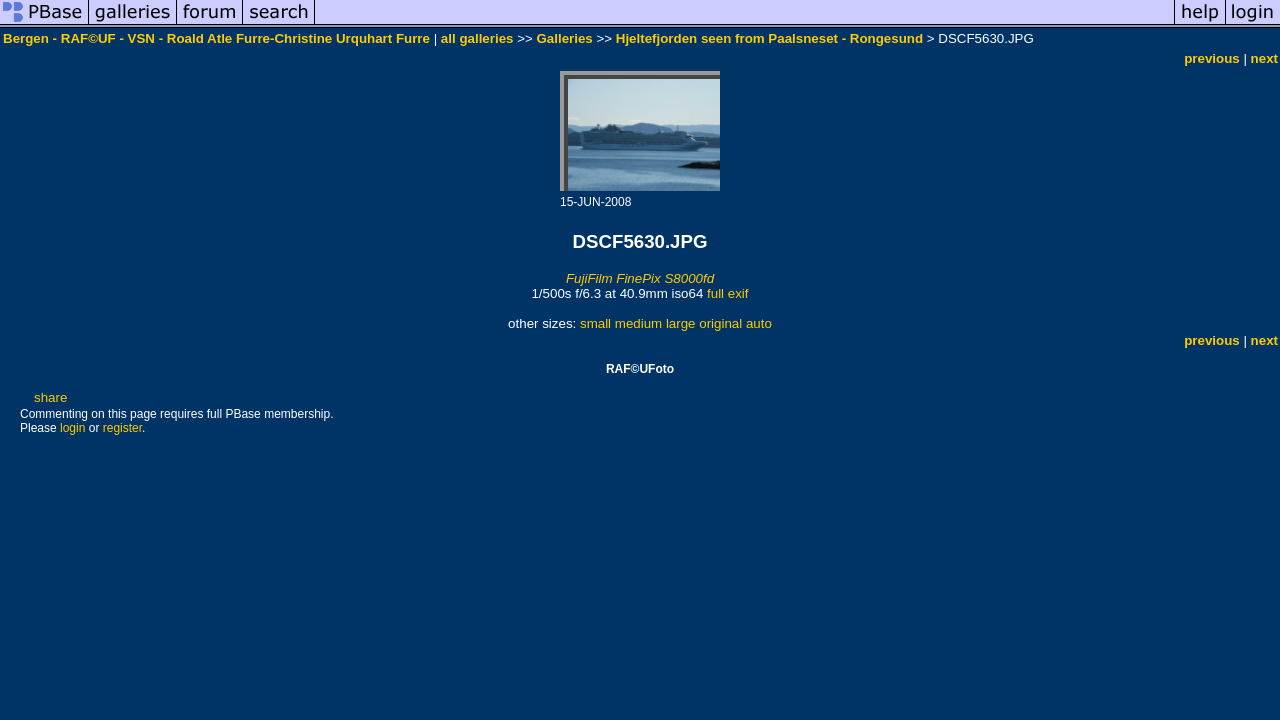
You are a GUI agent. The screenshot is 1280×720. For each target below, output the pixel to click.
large (681, 323)
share (50, 397)
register (122, 428)
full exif (727, 293)
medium (638, 323)
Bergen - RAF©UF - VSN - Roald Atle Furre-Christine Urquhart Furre (216, 38)
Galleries (564, 38)
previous (1212, 58)
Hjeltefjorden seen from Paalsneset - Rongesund (769, 38)
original (720, 323)
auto (759, 323)
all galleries (477, 38)
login (72, 428)
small (595, 323)
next (1264, 58)
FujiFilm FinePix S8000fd (640, 278)
